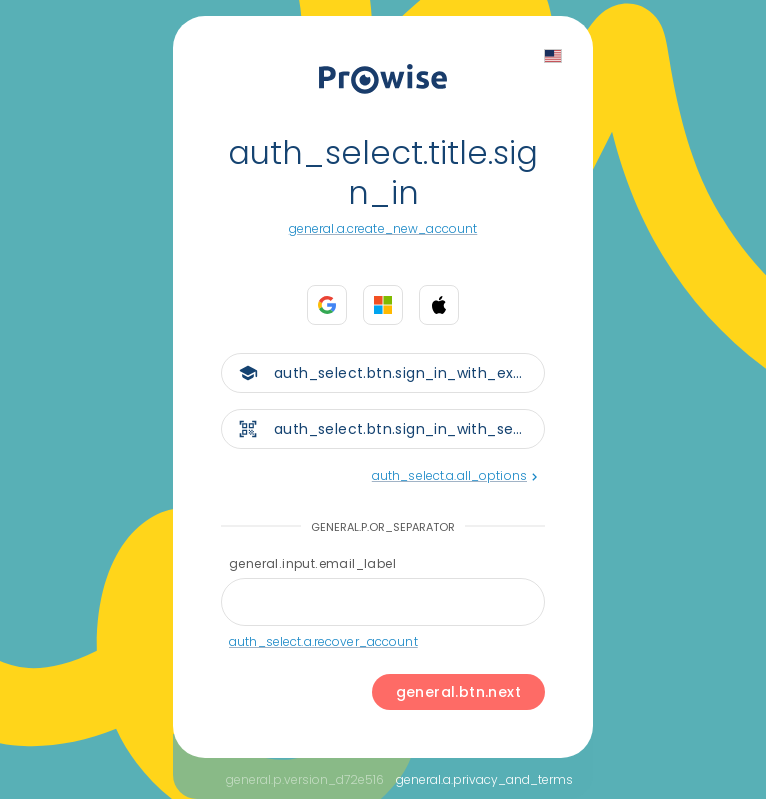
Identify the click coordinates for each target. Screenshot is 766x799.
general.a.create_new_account (383, 228)
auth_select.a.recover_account (323, 641)
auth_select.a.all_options (454, 475)
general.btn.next (458, 692)
